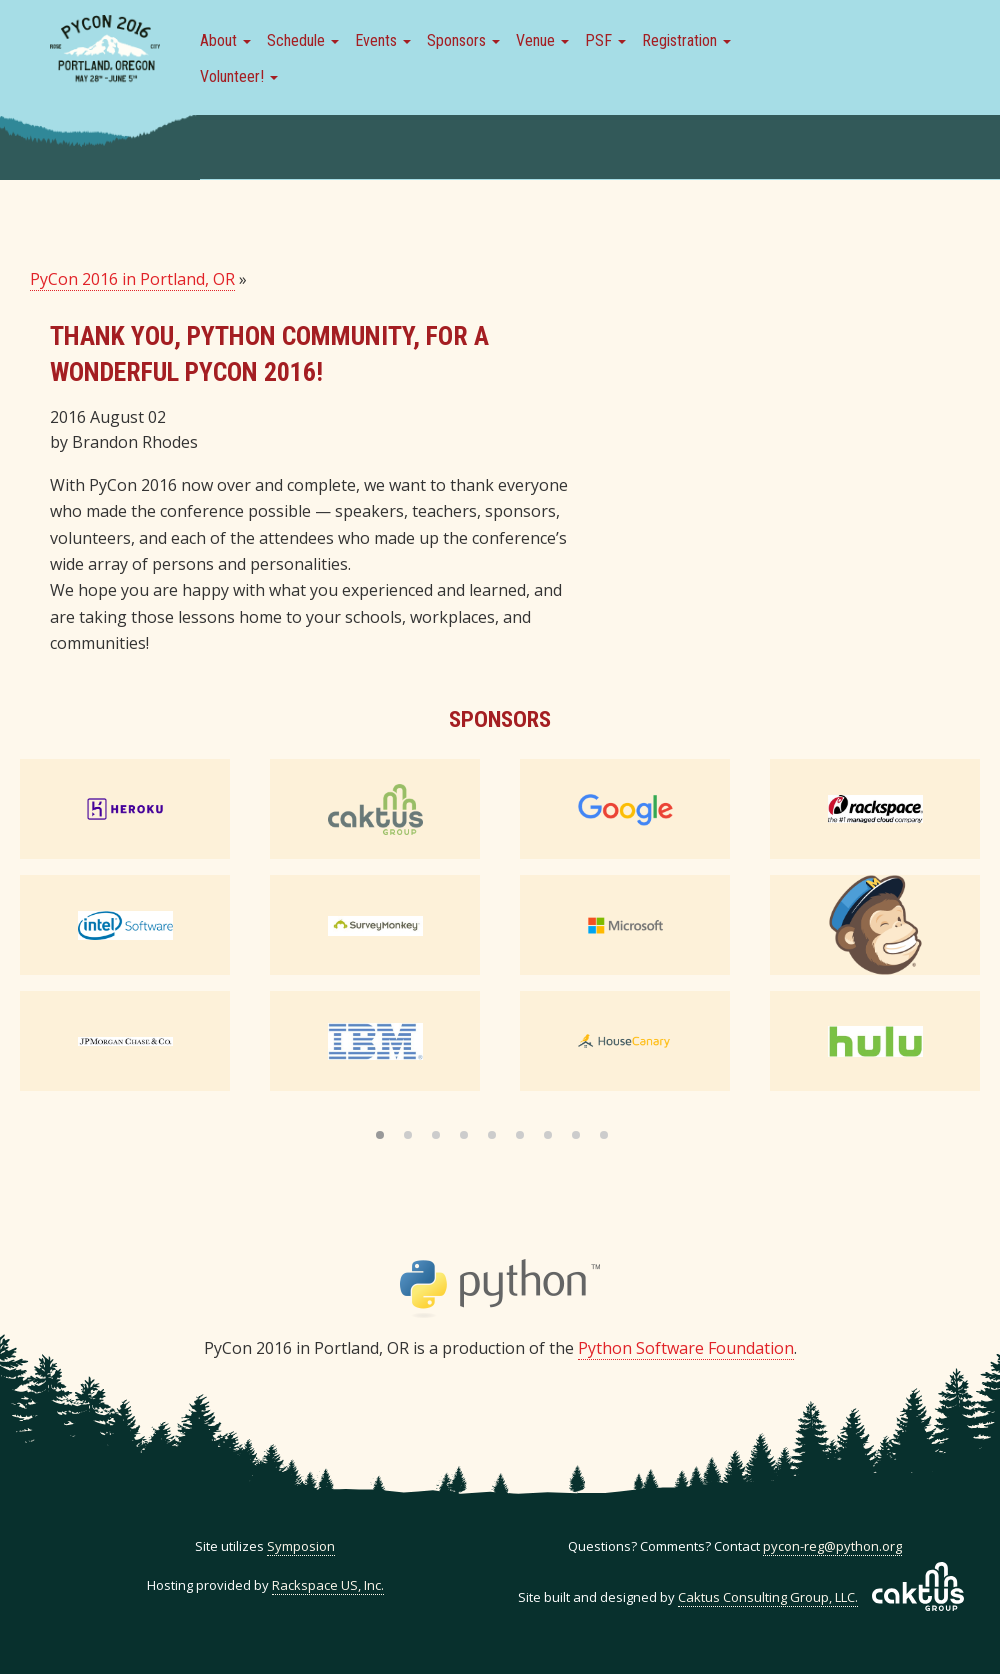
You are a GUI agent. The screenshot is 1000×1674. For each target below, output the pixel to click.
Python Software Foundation (686, 1348)
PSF (605, 40)
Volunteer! (239, 76)
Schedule (303, 40)
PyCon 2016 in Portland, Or (105, 50)
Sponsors (463, 40)
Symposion (301, 1546)
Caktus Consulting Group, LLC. (768, 1597)
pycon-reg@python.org (832, 1546)
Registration (686, 40)
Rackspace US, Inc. (328, 1585)
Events (383, 40)
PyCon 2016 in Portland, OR (132, 279)
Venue (542, 40)
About (225, 40)
